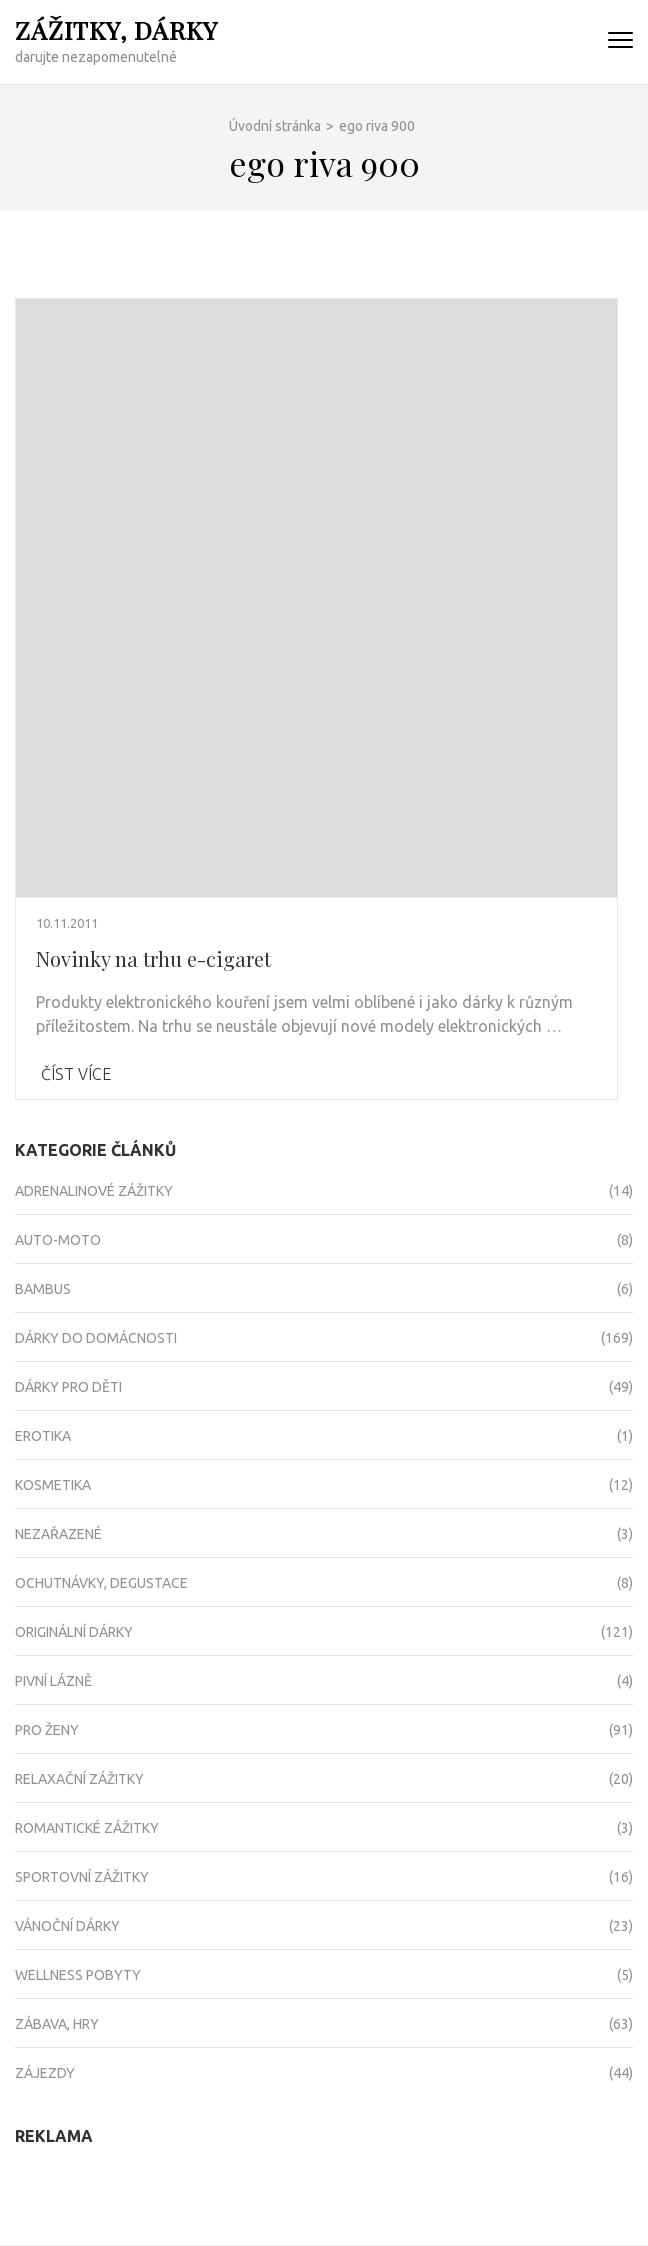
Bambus (43, 1289)
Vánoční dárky (67, 1926)
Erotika (43, 1436)
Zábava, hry (57, 2024)
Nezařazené (58, 1534)
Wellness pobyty (78, 1975)
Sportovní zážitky (82, 1877)
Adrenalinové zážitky (94, 1191)
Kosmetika (53, 1485)
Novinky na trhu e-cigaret (153, 958)
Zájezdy (45, 2073)
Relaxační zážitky (79, 1779)
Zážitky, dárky (116, 29)
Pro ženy (47, 1730)
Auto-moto (58, 1240)
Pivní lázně (53, 1681)
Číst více (76, 1074)
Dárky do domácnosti (96, 1338)
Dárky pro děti (68, 1387)
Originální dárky (74, 1632)
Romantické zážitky (87, 1828)
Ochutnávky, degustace (101, 1583)
